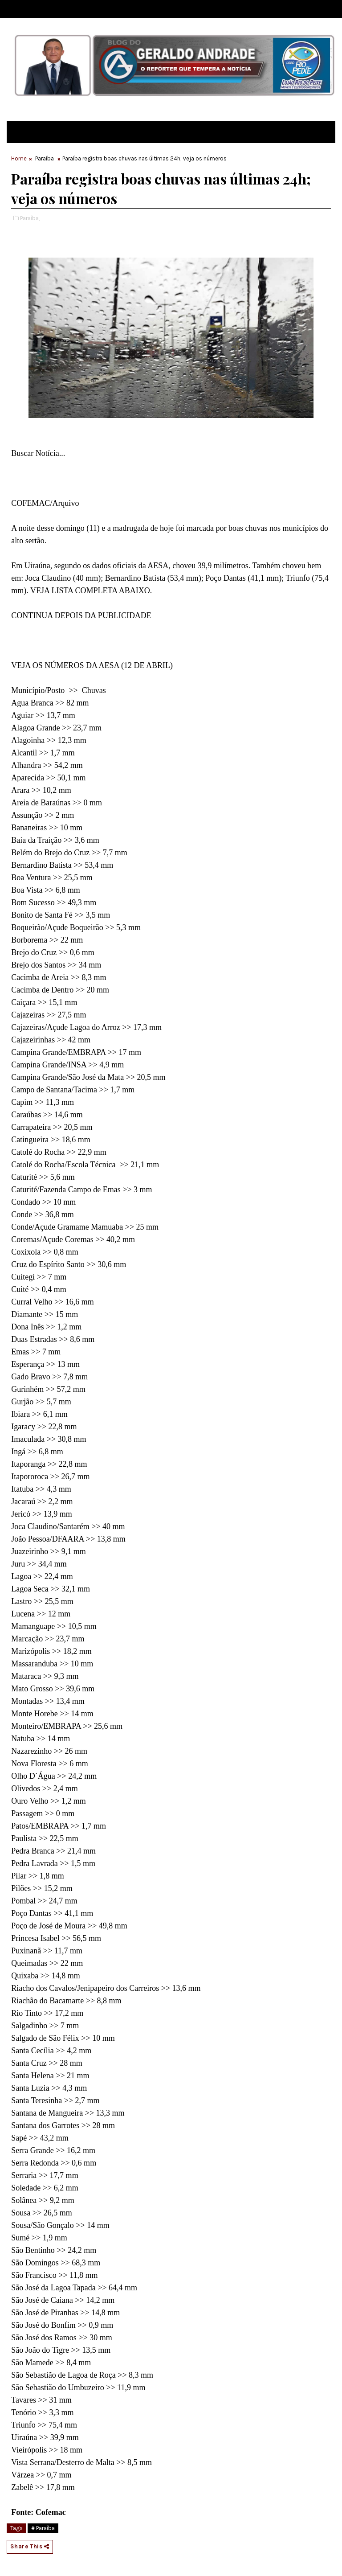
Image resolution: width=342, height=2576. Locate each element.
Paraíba (44, 158)
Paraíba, (30, 218)
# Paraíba (43, 2528)
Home (19, 158)
